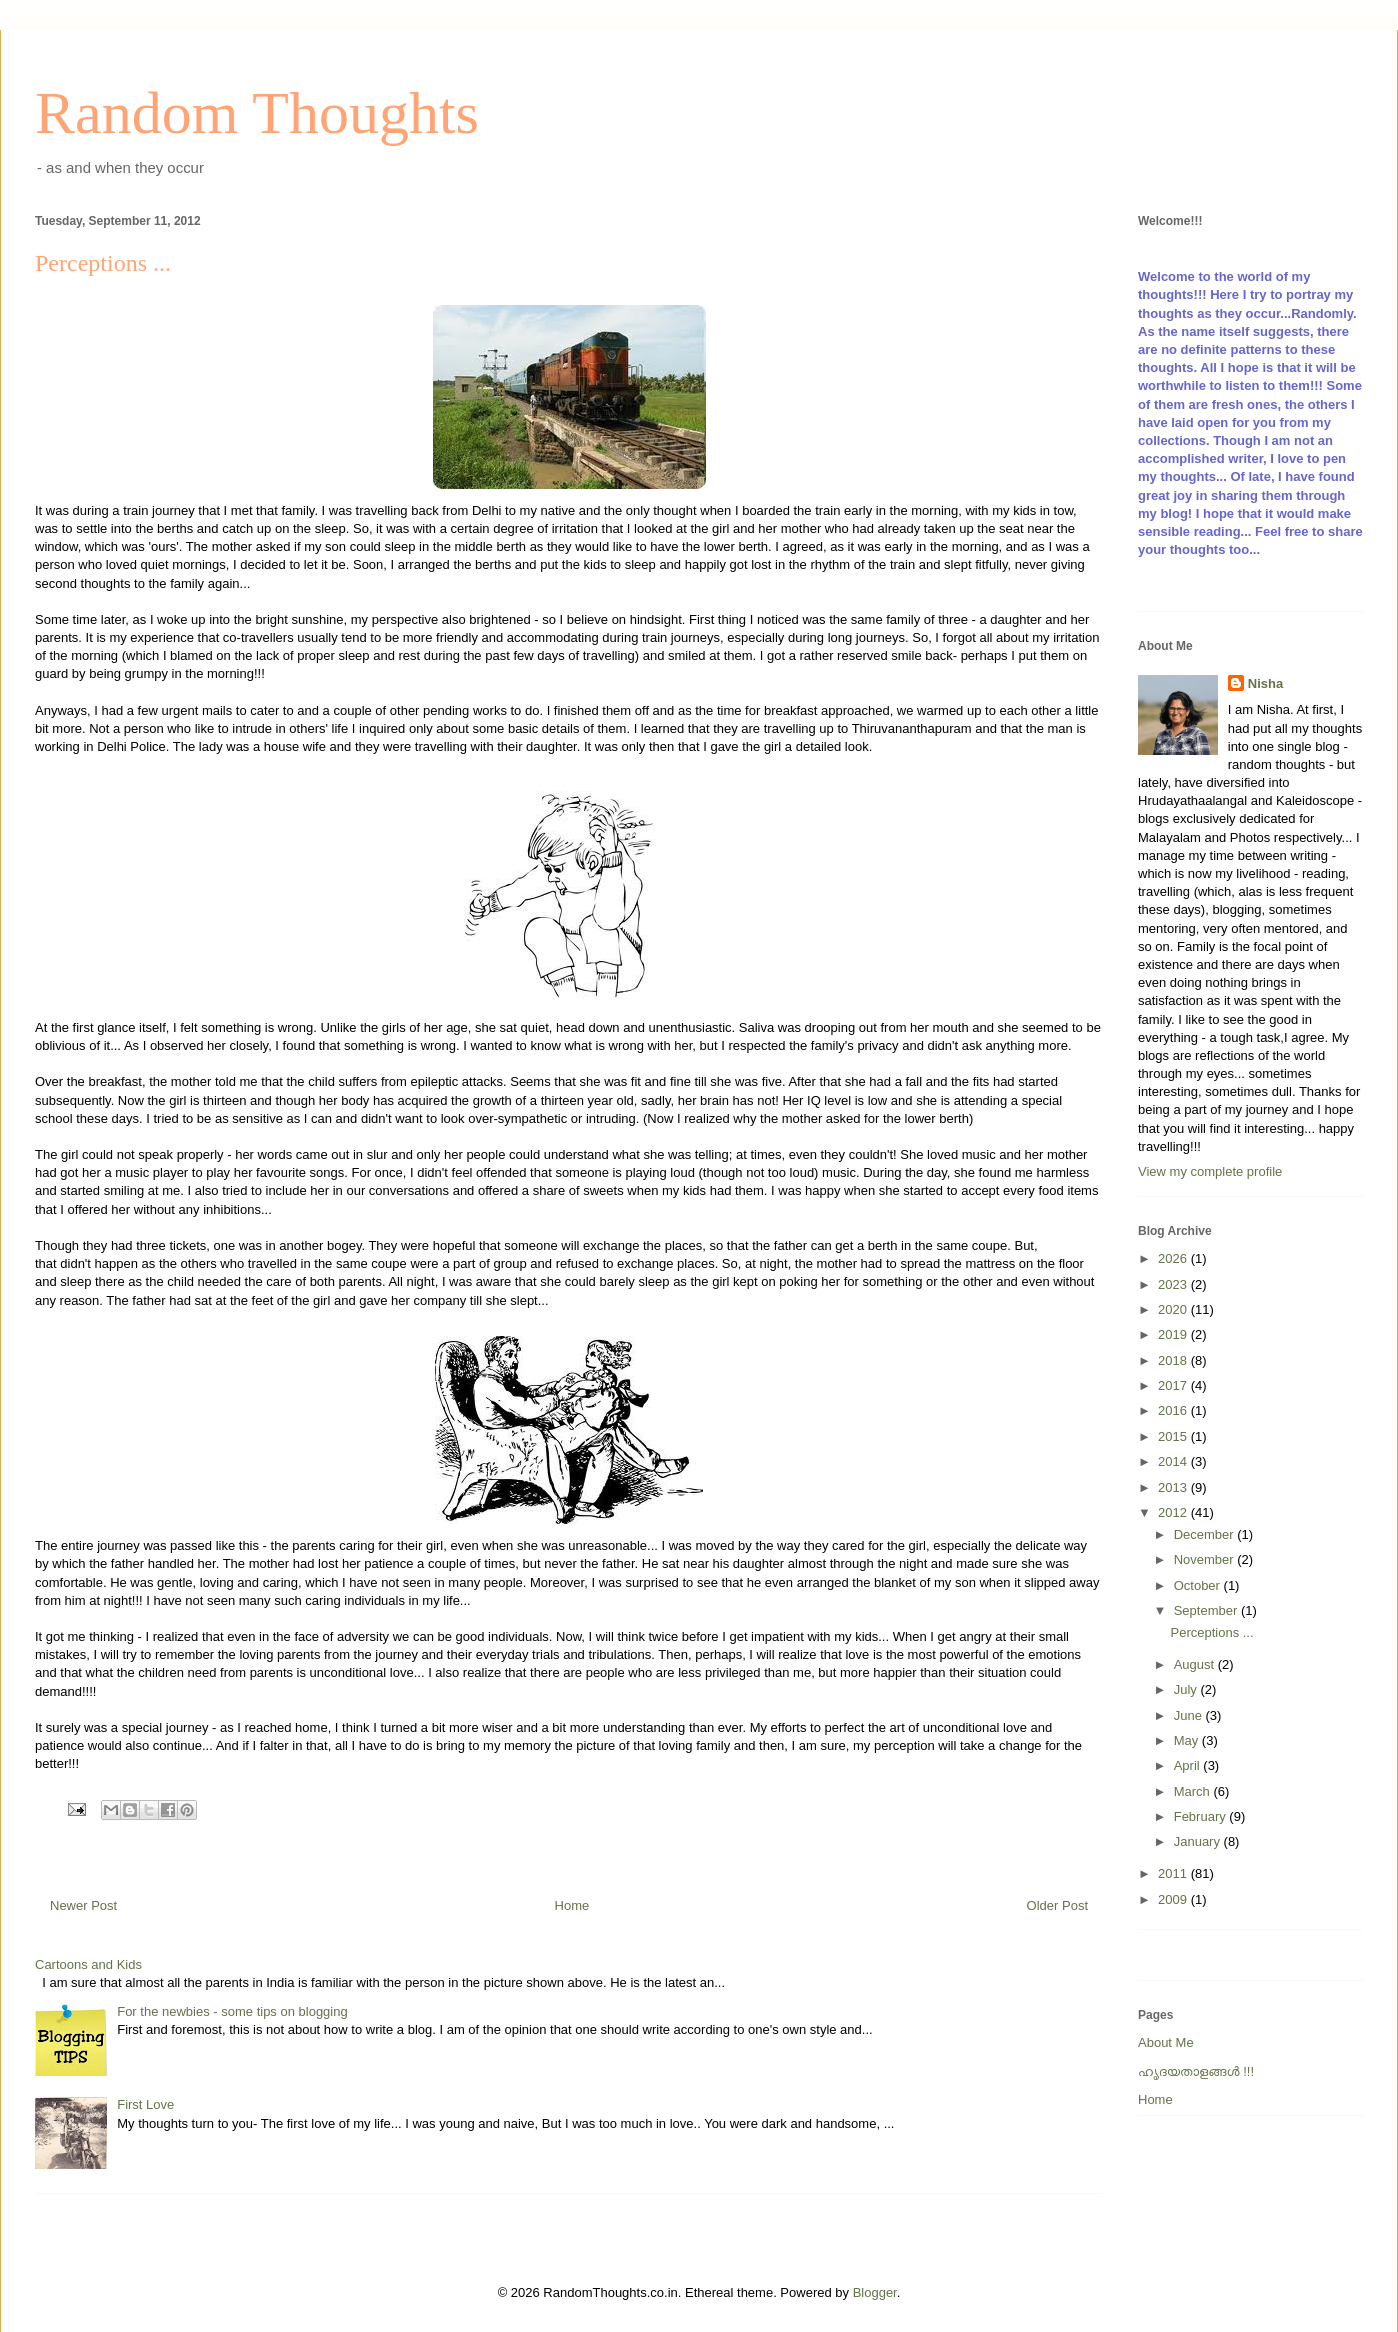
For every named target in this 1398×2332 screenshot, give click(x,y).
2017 (1174, 1385)
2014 (1174, 1461)
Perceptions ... (1211, 1632)
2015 (1174, 1436)
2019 (1174, 1334)
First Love (145, 2104)
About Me (1166, 2042)
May (1188, 1740)
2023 (1174, 1284)
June (1190, 1715)
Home (572, 1905)
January (1199, 1841)
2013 (1174, 1487)
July (1187, 1689)
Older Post (1057, 1905)
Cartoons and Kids (88, 1964)
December (1206, 1534)
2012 (1174, 1512)
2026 (1174, 1258)
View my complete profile (1210, 1171)
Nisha (1265, 683)
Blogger (875, 2292)
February (1202, 1816)
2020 (1174, 1309)
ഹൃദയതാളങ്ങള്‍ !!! (1196, 2071)
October (1199, 1585)
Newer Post (83, 1905)
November (1206, 1559)
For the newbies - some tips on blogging (232, 2011)
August (1196, 1664)
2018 (1174, 1360)
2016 (1174, 1410)
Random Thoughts (257, 113)
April (1189, 1765)
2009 (1174, 1899)
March (1194, 1791)
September (1207, 1610)
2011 (1174, 1873)
